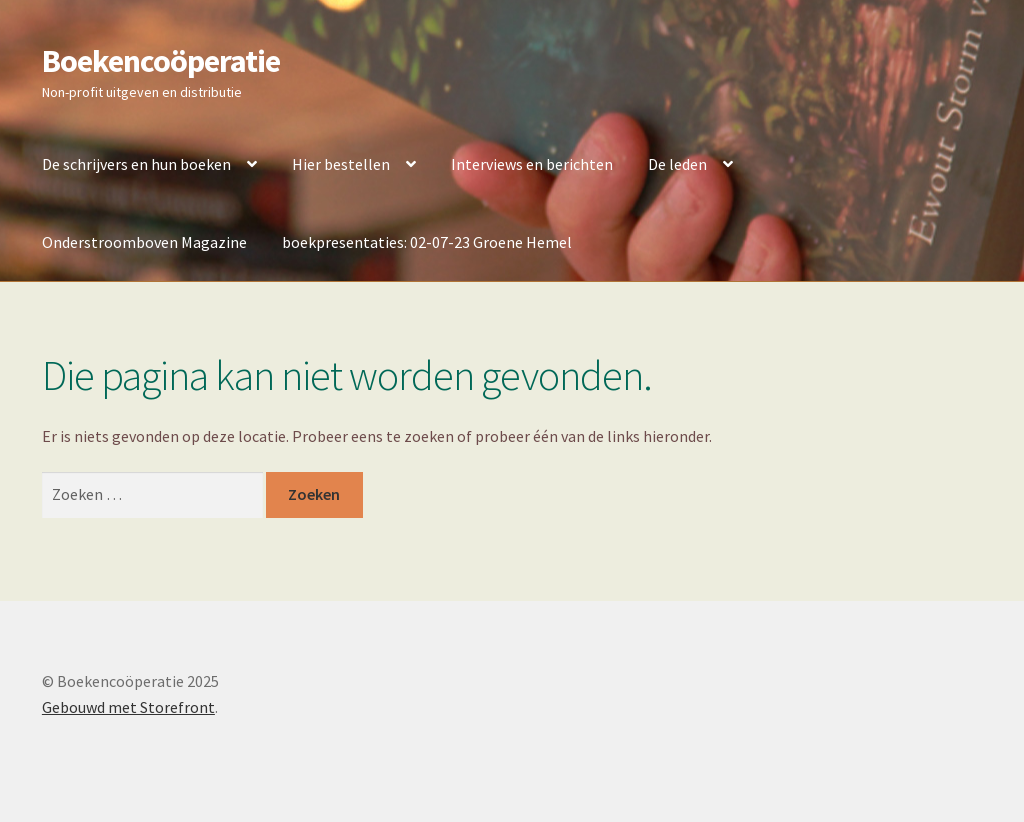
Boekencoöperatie (161, 61)
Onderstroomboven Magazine (144, 242)
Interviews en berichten (532, 164)
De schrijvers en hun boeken (136, 164)
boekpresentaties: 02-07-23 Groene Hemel (427, 242)
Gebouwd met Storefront (128, 707)
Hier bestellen (341, 164)
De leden (677, 164)
